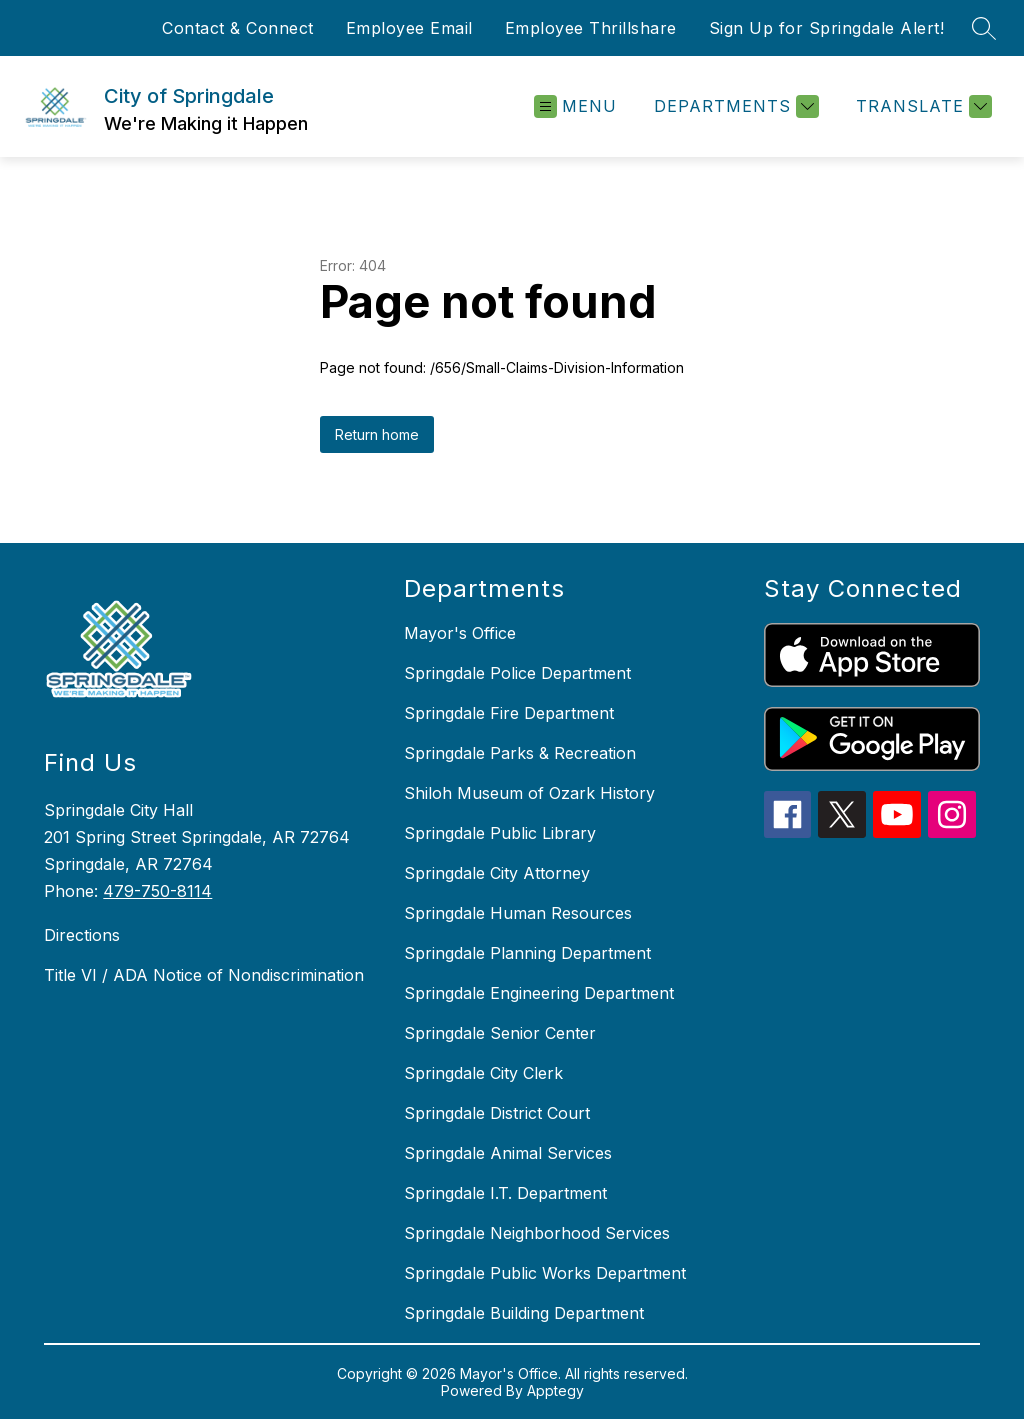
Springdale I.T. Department (505, 1193)
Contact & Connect (238, 28)
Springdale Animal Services (508, 1153)
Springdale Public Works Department (545, 1273)
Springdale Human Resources (518, 913)
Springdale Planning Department (527, 953)
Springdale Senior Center (500, 1033)
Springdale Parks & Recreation (520, 753)
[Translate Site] (921, 106)
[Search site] (984, 28)
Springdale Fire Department (509, 713)
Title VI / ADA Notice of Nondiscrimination (204, 975)
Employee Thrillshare (591, 28)
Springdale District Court (497, 1113)
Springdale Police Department (517, 673)
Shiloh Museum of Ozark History (529, 793)
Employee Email (409, 28)
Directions (82, 935)
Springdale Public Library (500, 833)
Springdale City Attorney (497, 873)
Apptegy (555, 1390)
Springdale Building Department (524, 1313)
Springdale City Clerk (483, 1073)
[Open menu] (575, 106)
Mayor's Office (460, 633)
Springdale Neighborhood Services (537, 1233)
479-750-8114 (157, 891)
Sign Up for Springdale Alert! (827, 28)
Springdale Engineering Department (539, 993)
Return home (377, 434)
